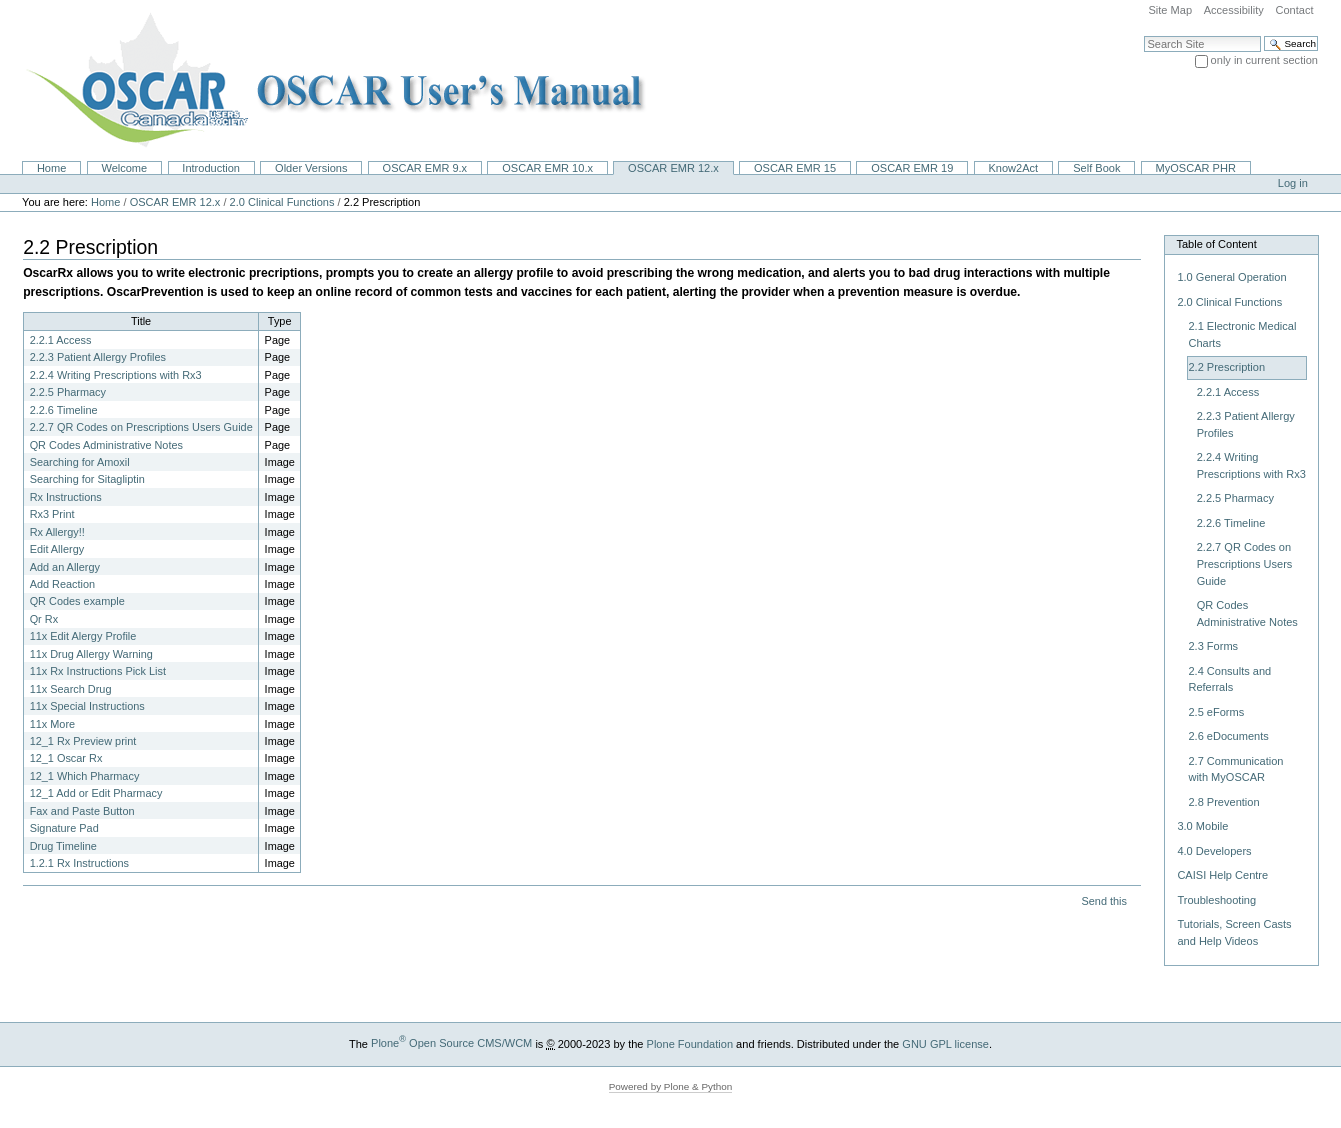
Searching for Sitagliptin (87, 479)
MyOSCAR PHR (1196, 168)
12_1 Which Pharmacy (85, 776)
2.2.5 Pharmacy (68, 392)
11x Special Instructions (87, 706)
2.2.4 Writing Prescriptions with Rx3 (116, 375)
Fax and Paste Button (82, 811)
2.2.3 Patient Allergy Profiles (98, 357)
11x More (52, 724)
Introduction (211, 168)
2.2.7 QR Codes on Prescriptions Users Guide (141, 427)
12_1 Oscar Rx (66, 758)
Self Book (1096, 168)
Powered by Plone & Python (671, 1086)
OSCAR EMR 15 (795, 168)
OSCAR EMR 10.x (547, 168)
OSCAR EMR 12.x (673, 168)
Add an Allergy (65, 567)
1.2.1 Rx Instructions (79, 863)
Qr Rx (44, 619)
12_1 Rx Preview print (83, 741)
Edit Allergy (57, 549)
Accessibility (1234, 10)
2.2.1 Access (61, 340)
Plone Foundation (690, 1043)
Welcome (124, 168)
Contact (1294, 10)
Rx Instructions (66, 497)
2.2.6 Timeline (64, 410)
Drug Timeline (63, 846)
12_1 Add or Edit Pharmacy (96, 793)
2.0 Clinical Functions (282, 202)
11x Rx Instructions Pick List (98, 671)
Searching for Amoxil (80, 462)
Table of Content (1216, 244)
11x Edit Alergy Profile (83, 636)
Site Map (1170, 10)
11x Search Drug (71, 689)
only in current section (1264, 60)
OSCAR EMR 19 (912, 168)
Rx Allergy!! (57, 532)
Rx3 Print (52, 514)
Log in (1293, 183)
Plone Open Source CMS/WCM (451, 1043)
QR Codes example (77, 601)
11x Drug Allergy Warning (91, 654)
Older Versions (311, 168)
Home (51, 168)
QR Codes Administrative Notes (106, 445)
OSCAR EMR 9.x (425, 168)
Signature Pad (64, 828)
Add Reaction (62, 584)
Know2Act (1013, 168)
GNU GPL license (945, 1043)
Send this (1103, 901)
